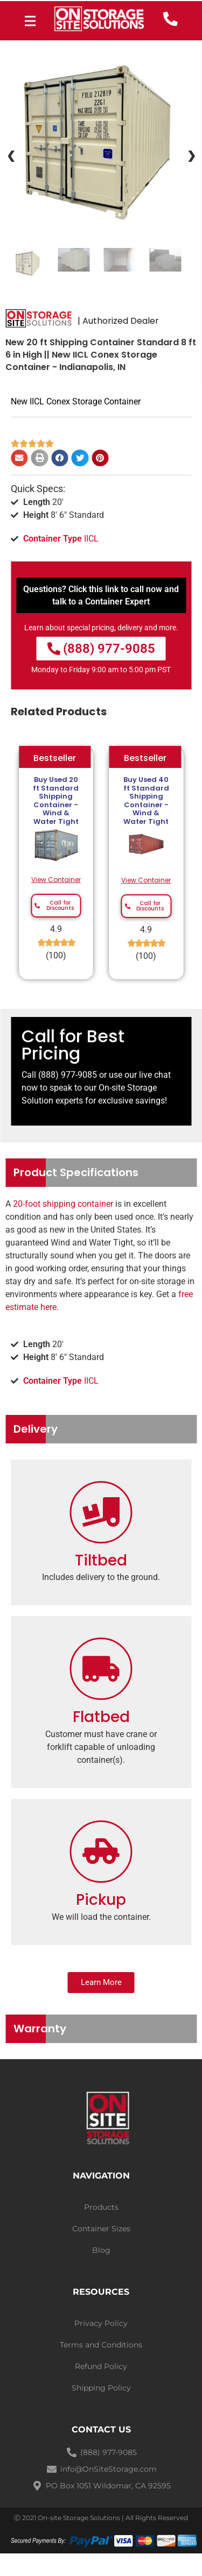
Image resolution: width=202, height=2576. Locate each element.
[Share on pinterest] (100, 458)
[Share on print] (39, 458)
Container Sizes (101, 2228)
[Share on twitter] (80, 458)
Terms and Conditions (101, 2345)
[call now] (170, 19)
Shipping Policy (101, 2388)
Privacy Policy (101, 2323)
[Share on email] (19, 458)
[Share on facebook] (59, 458)
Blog (101, 2250)
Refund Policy (101, 2366)
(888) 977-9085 (67, 1075)
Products (101, 2207)
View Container (56, 879)
